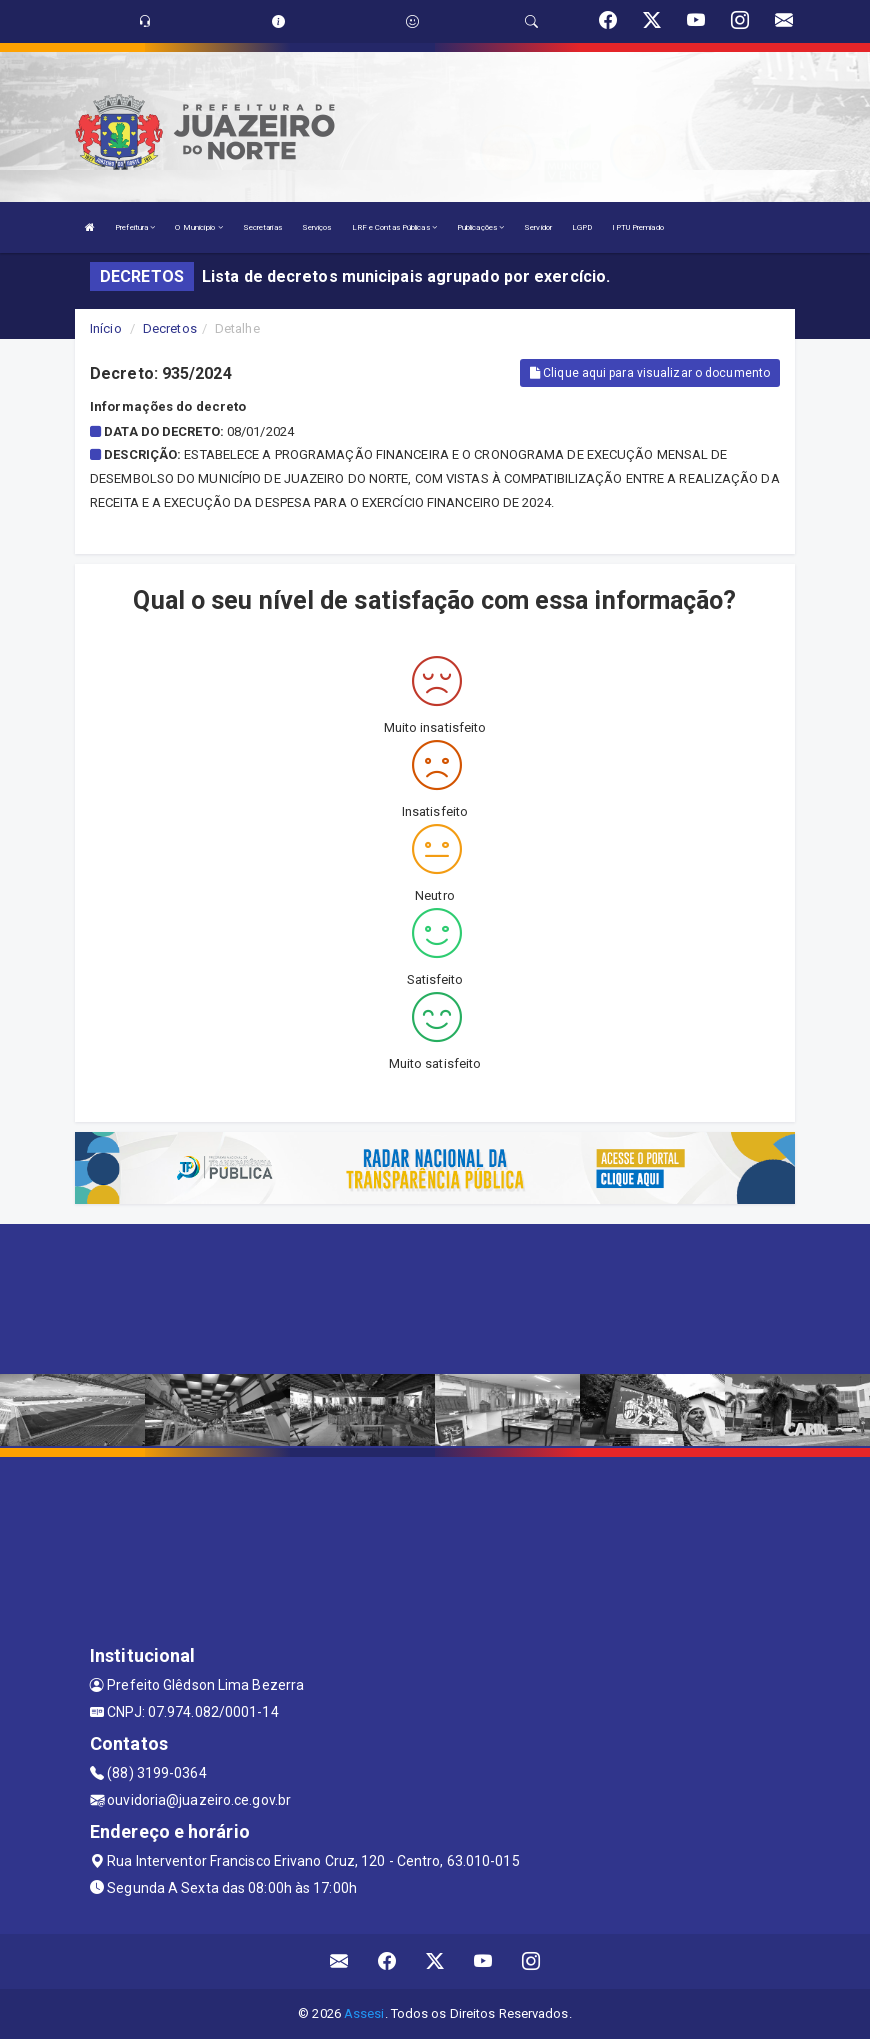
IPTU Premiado (637, 227)
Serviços (317, 227)
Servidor (538, 227)
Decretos (170, 328)
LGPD (582, 227)
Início (106, 328)
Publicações (480, 227)
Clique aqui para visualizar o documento (650, 373)
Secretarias (262, 227)
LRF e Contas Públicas (394, 227)
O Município (198, 227)
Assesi (364, 2013)
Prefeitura (135, 227)
